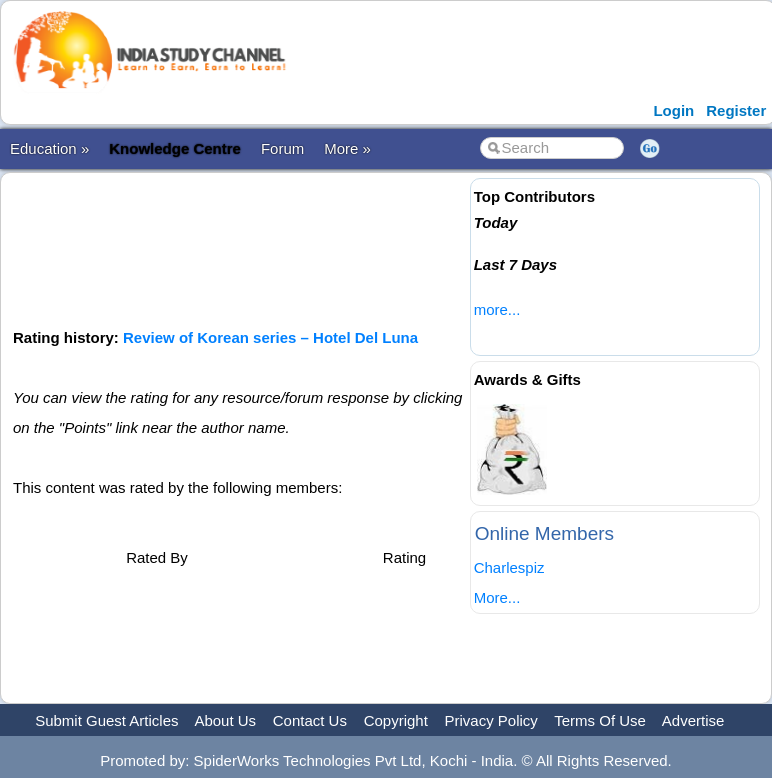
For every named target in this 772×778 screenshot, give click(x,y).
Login (673, 110)
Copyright (396, 720)
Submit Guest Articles (106, 720)
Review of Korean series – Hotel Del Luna (270, 337)
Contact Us (310, 720)
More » (347, 148)
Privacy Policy (491, 720)
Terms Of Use (600, 720)
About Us (225, 720)
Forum (282, 148)
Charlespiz (509, 567)
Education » (49, 148)
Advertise (693, 720)
